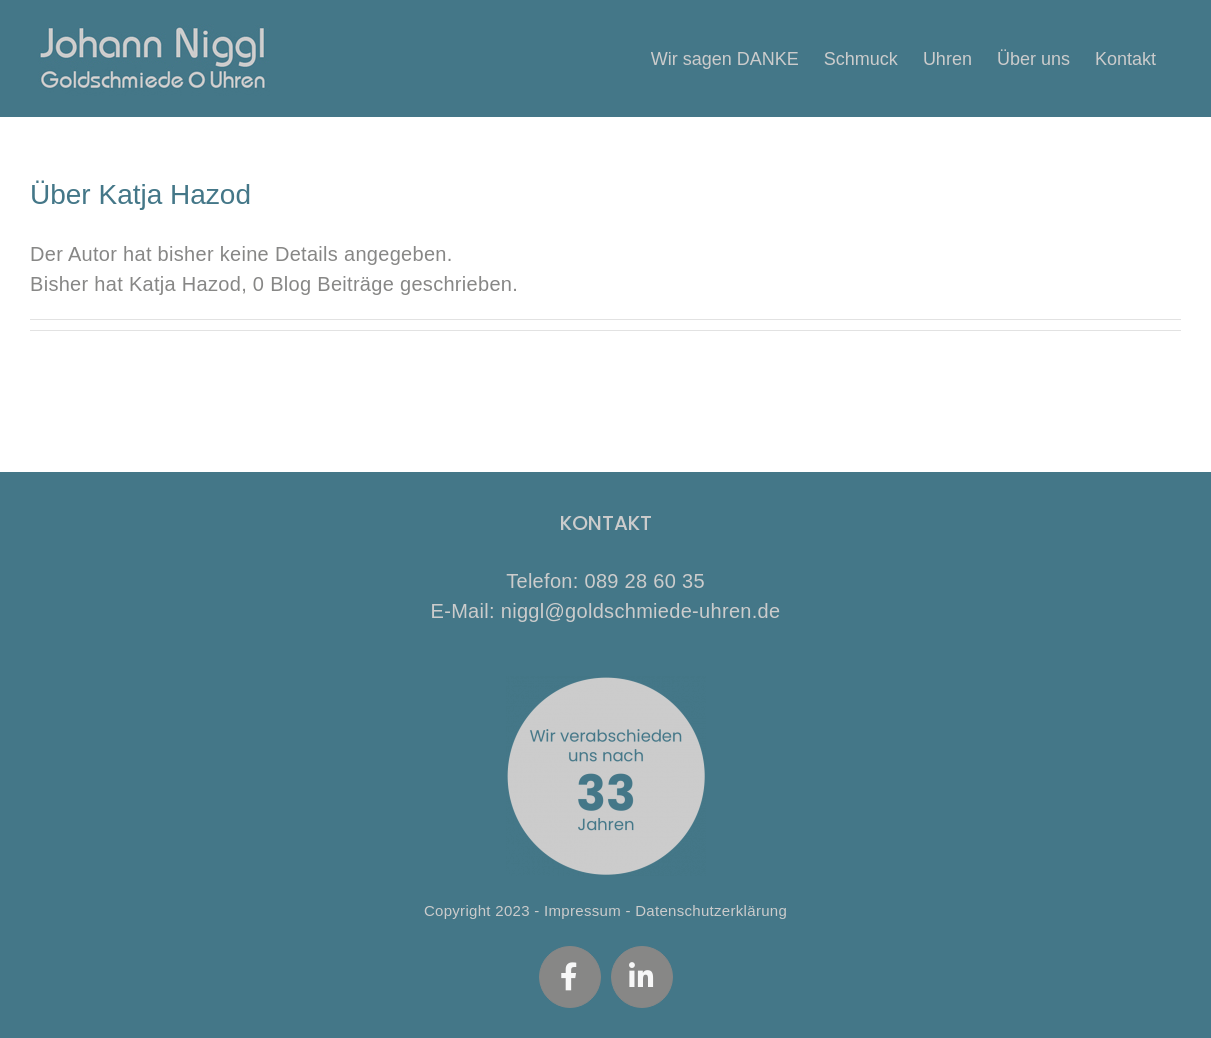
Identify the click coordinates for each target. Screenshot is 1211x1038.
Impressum (582, 910)
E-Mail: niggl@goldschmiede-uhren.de (606, 611)
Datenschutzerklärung (711, 910)
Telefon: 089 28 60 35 (605, 581)
